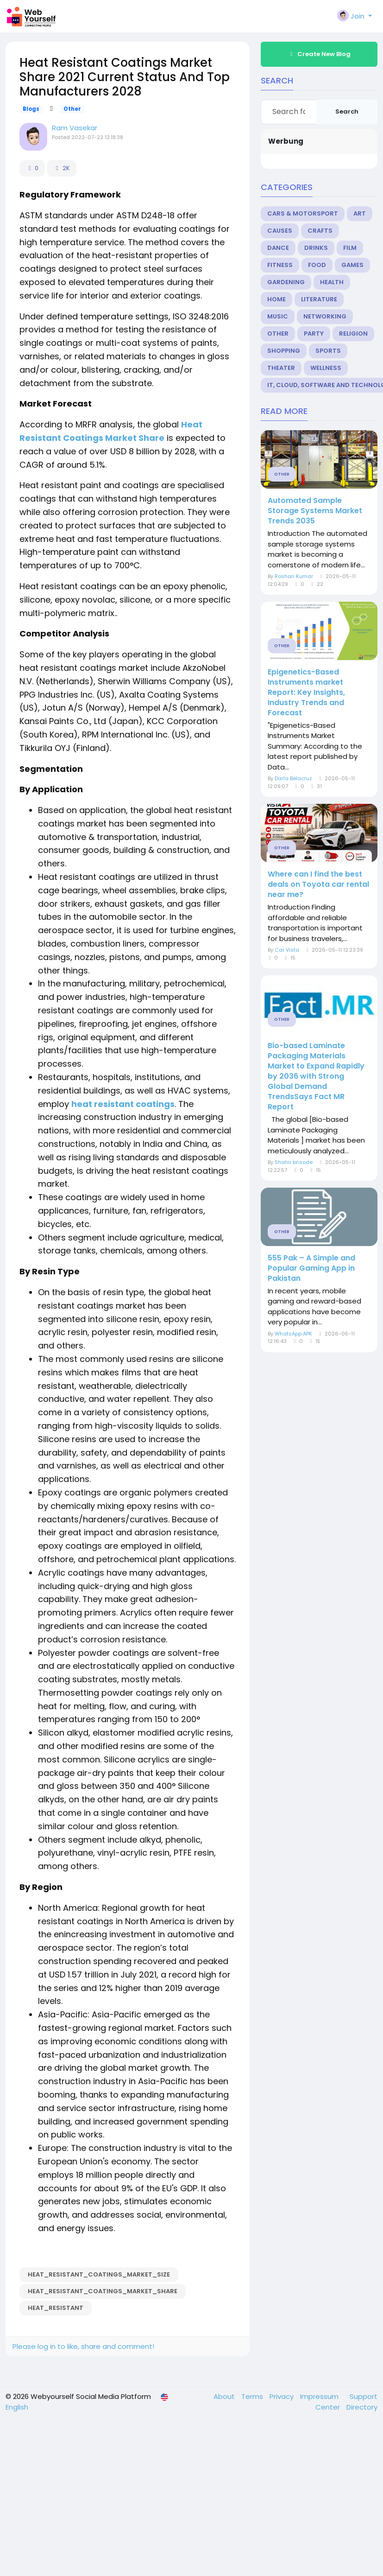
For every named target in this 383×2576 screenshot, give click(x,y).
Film (350, 247)
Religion (353, 333)
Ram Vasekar (74, 128)
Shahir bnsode (294, 1162)
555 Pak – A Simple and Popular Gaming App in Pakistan (311, 1268)
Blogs (31, 109)
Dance (278, 247)
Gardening (286, 282)
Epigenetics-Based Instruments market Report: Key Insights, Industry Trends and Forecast (306, 692)
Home (276, 299)
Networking (324, 316)
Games (352, 265)
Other (72, 109)
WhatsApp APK (293, 1333)
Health (332, 282)
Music (277, 316)
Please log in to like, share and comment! (83, 2346)
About (225, 2396)
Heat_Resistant (55, 2307)
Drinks (316, 247)
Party (314, 333)
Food (317, 265)
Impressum (320, 2396)
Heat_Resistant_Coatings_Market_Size (99, 2274)
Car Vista (287, 950)
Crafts (320, 230)
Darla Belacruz (293, 778)
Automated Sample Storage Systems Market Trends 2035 (315, 511)
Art (359, 213)
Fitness (280, 265)
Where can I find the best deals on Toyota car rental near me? (318, 884)
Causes (279, 230)
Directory (361, 2407)
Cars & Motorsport (302, 213)
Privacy (282, 2396)
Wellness (325, 367)
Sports (328, 350)
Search (346, 111)
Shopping (283, 350)
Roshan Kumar (294, 576)
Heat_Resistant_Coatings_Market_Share (102, 2291)
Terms (253, 2396)
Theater (281, 367)
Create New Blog (319, 54)
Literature (319, 299)
